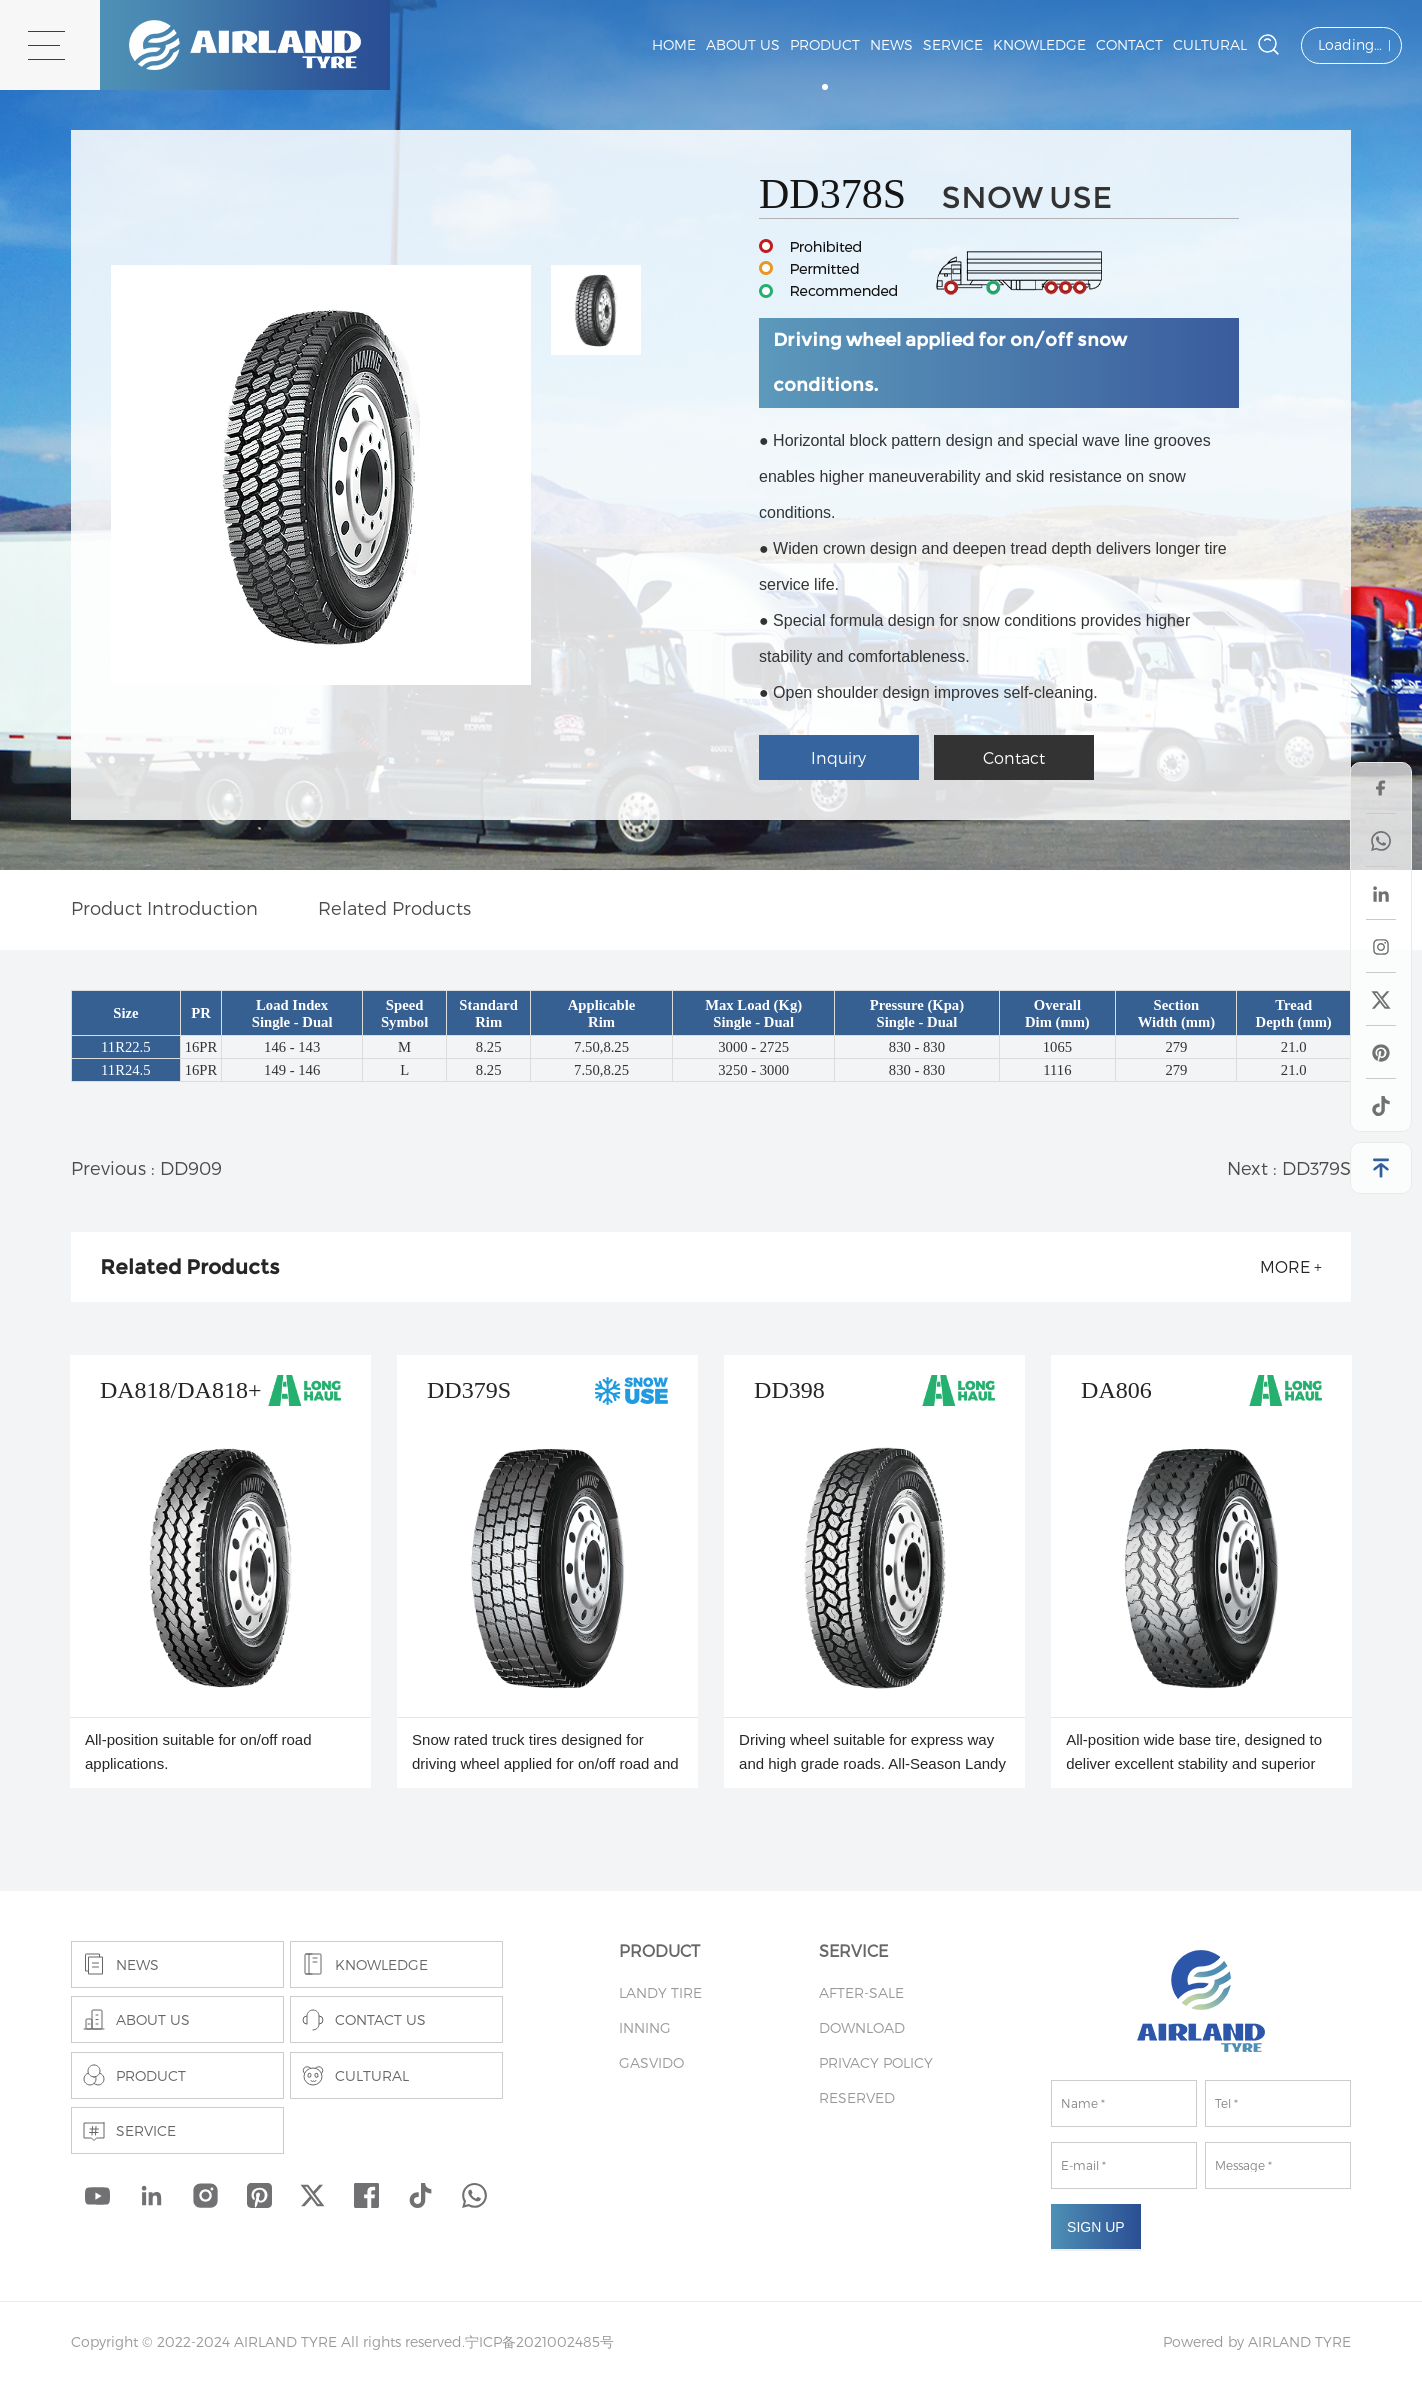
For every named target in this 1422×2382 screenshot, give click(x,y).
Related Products (394, 907)
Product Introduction (164, 907)
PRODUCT (825, 44)
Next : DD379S (1289, 1167)
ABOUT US (743, 44)
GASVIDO (651, 2062)
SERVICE (953, 44)
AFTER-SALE (861, 1992)
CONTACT (1129, 44)
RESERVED (857, 2097)
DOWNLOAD (862, 2027)
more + (1291, 1266)
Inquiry (838, 757)
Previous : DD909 (146, 1167)
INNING (645, 2027)
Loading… (1350, 44)
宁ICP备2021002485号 (539, 2341)
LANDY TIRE (660, 1992)
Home (674, 44)
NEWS (891, 44)
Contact (1014, 757)
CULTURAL (1210, 44)
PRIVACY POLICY (876, 2062)
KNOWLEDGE (1039, 44)
